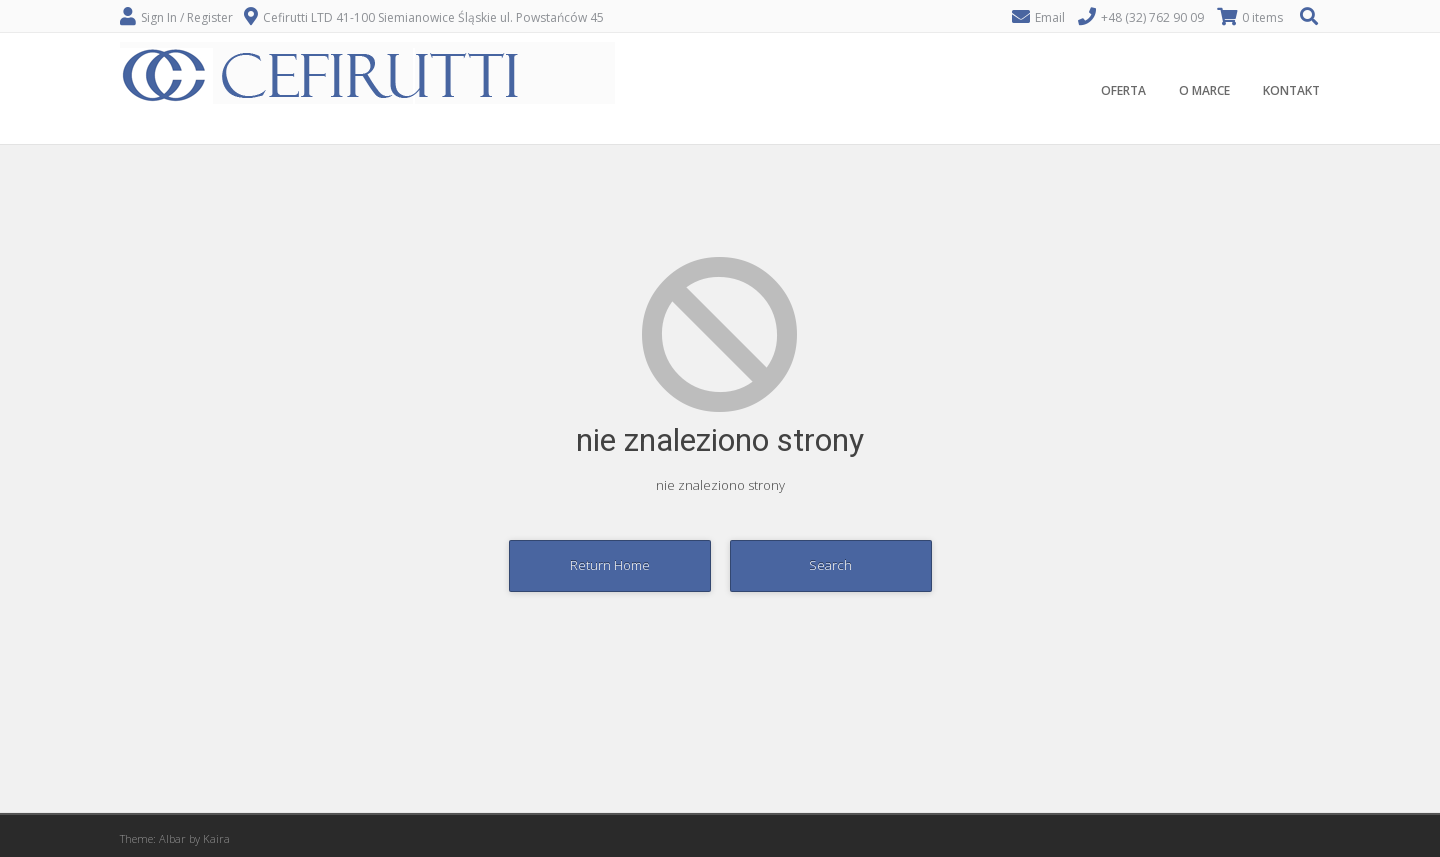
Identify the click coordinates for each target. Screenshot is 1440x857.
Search (830, 565)
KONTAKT (1291, 90)
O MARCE (1204, 90)
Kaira (216, 838)
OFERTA (1123, 90)
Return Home (610, 565)
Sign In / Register (187, 17)
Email (1050, 17)
